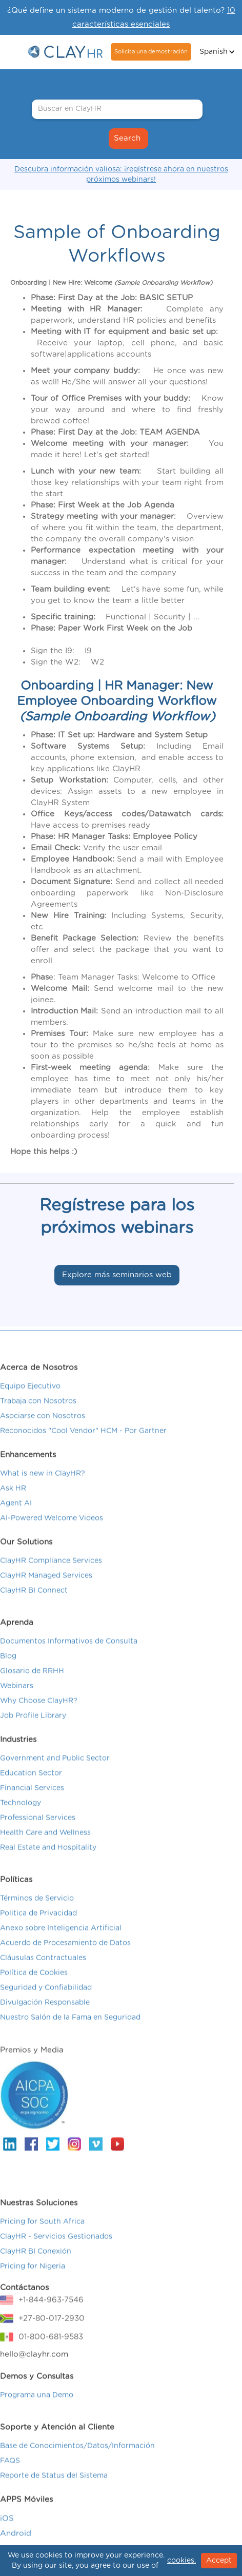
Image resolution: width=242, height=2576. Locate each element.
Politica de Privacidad (38, 1930)
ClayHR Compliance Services (51, 1578)
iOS (7, 2536)
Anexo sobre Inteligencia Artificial (61, 1945)
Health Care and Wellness (45, 1849)
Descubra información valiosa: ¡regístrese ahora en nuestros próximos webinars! (121, 174)
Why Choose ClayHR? (38, 1718)
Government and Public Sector (55, 1775)
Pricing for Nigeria (32, 2283)
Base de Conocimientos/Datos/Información (77, 2463)
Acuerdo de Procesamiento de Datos (65, 1960)
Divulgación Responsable (45, 2019)
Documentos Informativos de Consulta (68, 1658)
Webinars (16, 1703)
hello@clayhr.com (34, 2371)
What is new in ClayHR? (42, 1490)
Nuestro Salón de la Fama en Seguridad (70, 2034)
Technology (20, 1820)
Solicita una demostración (151, 51)
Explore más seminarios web (117, 1275)
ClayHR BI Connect (34, 1607)
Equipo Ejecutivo (30, 1403)
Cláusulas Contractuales (43, 1975)
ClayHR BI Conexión (35, 2268)
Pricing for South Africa (42, 2238)
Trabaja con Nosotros (38, 1418)
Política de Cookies (34, 1990)
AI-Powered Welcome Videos (51, 1535)
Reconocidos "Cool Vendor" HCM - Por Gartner (83, 1448)
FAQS (10, 2478)
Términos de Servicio (37, 1915)
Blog (8, 1673)
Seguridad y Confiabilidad (46, 2004)
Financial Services (32, 1805)
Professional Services (37, 1835)
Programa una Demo (36, 2412)
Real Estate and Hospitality (48, 1864)
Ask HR (13, 1505)
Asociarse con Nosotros (42, 1433)
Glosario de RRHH (32, 1688)
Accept (219, 2560)
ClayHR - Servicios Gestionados (56, 2253)
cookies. (181, 2560)
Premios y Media (32, 2067)
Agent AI (16, 1520)
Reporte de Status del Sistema (54, 2492)
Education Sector (31, 1790)
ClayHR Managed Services (46, 1592)
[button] (216, 51)
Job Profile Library (33, 1732)
